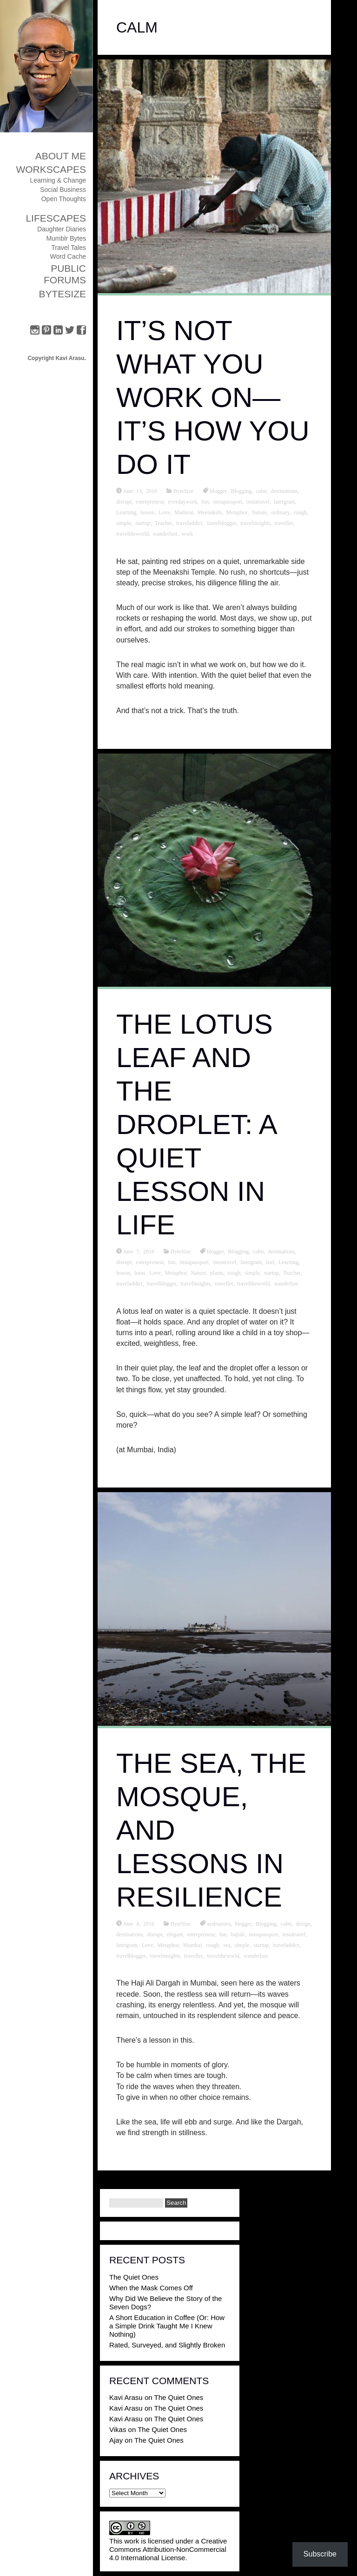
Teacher (163, 522)
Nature (259, 512)
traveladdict (189, 522)
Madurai (183, 512)
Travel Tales (68, 247)
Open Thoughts (63, 199)
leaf (270, 1262)
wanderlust (165, 533)
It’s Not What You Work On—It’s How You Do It (213, 397)
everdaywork (183, 501)
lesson (147, 512)
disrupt (124, 501)
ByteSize (62, 293)
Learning (126, 512)
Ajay (116, 2440)
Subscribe (320, 2554)
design (303, 1923)
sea (226, 1944)
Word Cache (68, 256)
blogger (218, 490)
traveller (284, 522)
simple (123, 522)
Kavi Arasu (126, 2397)
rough (300, 512)
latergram (284, 501)
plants (217, 1272)
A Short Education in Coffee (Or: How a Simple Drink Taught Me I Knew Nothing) (167, 2326)
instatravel (258, 501)
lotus (139, 1272)
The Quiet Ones (134, 2277)
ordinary (280, 512)
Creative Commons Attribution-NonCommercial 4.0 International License (168, 2549)
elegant (175, 1934)
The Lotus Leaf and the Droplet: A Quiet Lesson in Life (196, 1124)
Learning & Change (58, 180)
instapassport (227, 501)
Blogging (241, 490)
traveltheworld (132, 533)
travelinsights (255, 522)
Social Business (63, 189)
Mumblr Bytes (66, 238)
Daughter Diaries (61, 229)
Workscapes (51, 169)
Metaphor (236, 512)
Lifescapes (56, 218)
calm (261, 490)
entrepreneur (150, 501)
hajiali (238, 1934)
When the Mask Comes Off (151, 2288)
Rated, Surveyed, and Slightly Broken (167, 2345)
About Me (60, 156)
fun (205, 501)
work (187, 533)
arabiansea (219, 1923)
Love (164, 512)
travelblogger (222, 522)
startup (143, 522)
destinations (284, 490)
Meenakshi (210, 512)
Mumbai (192, 1944)
